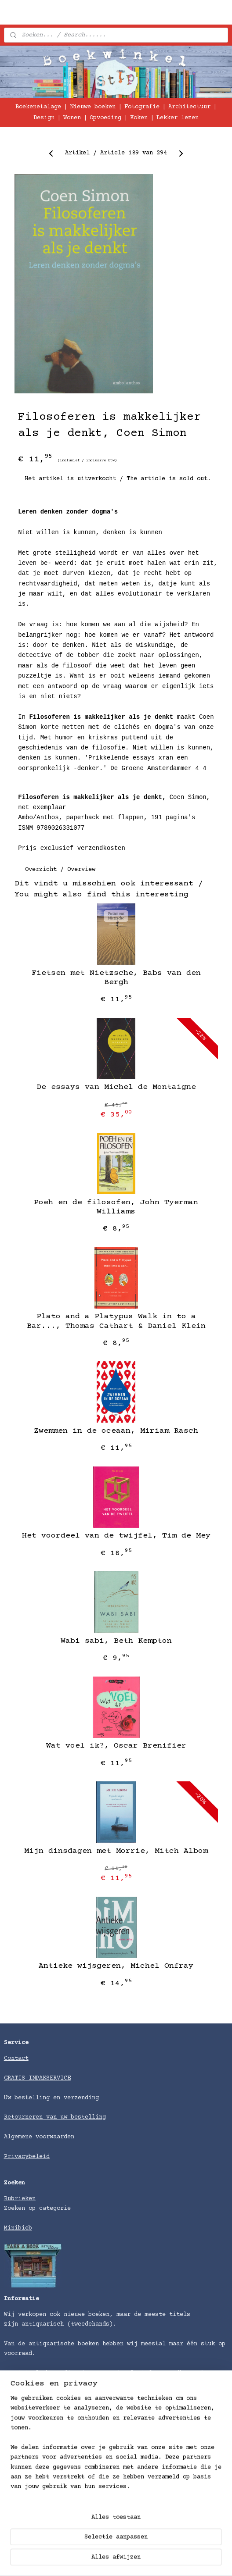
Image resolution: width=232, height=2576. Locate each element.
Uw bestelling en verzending (51, 2097)
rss (179, 2560)
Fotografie (142, 107)
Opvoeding (105, 117)
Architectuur (189, 107)
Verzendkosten (27, 2494)
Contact (16, 2058)
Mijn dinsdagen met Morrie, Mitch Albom (116, 1851)
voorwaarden (55, 2137)
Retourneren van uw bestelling (55, 2117)
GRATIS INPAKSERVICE (37, 2078)
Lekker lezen (177, 117)
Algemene (20, 2137)
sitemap (154, 2560)
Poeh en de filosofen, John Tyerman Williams (116, 1207)
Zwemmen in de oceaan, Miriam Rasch (116, 1431)
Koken (139, 117)
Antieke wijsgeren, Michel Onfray (116, 1966)
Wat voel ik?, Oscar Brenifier (116, 1746)
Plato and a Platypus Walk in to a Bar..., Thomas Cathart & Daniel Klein (116, 1322)
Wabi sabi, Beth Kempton (116, 1641)
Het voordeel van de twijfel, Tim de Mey (116, 1536)
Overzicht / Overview (60, 869)
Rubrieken (20, 2198)
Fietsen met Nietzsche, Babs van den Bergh (116, 978)
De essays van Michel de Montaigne (116, 1087)
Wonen (72, 117)
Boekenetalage (38, 107)
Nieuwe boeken (93, 107)
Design (43, 117)
